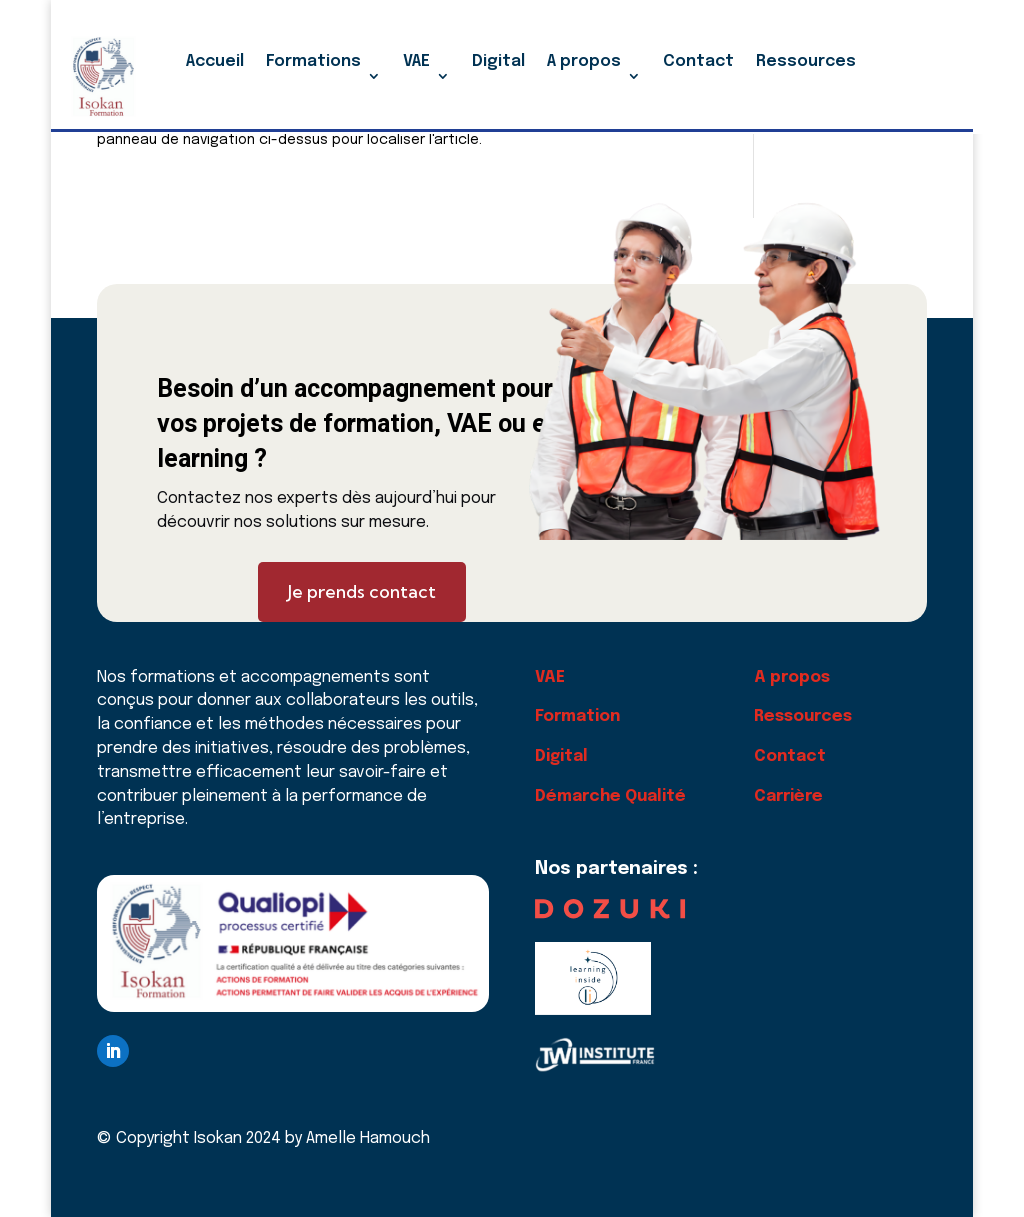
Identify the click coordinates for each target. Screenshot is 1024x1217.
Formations (313, 61)
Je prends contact (362, 591)
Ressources (806, 61)
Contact (698, 61)
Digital (498, 61)
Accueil (215, 61)
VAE (416, 61)
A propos (584, 61)
